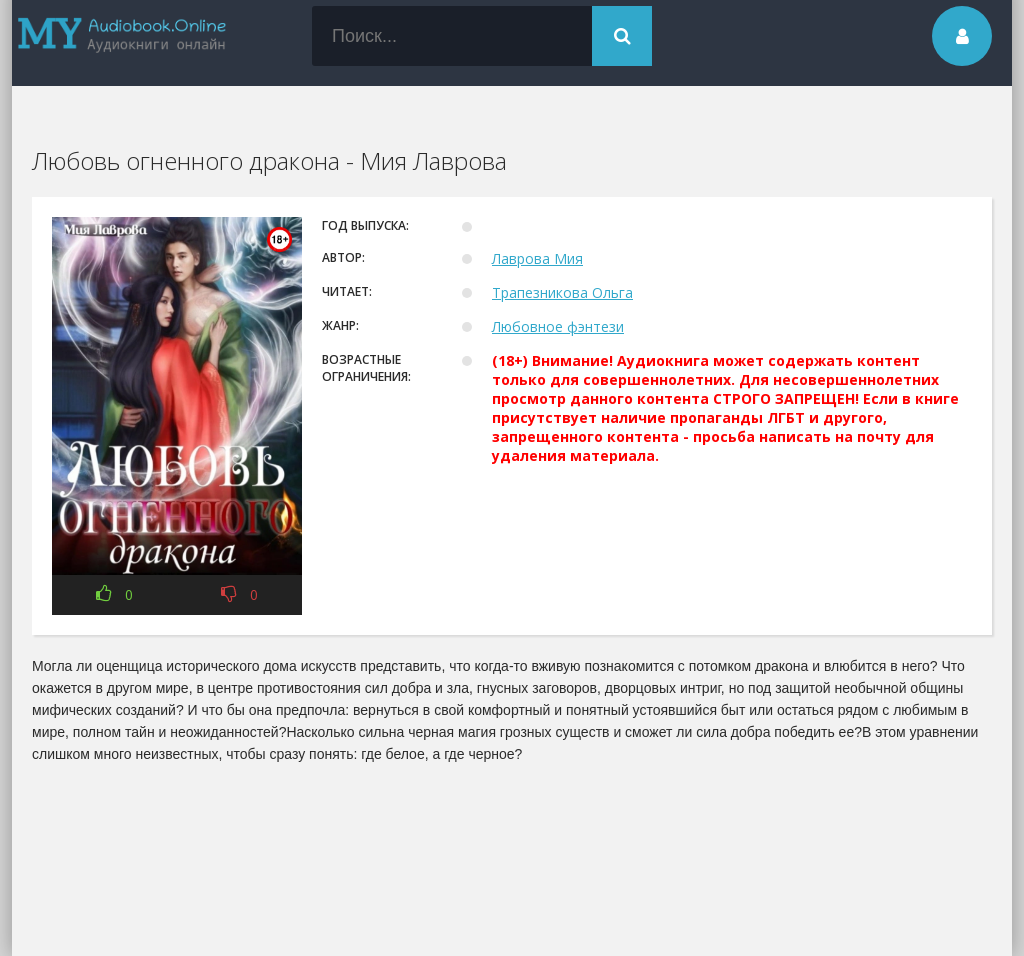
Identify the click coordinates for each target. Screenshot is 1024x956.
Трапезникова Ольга (562, 292)
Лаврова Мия (537, 258)
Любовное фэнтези (558, 326)
